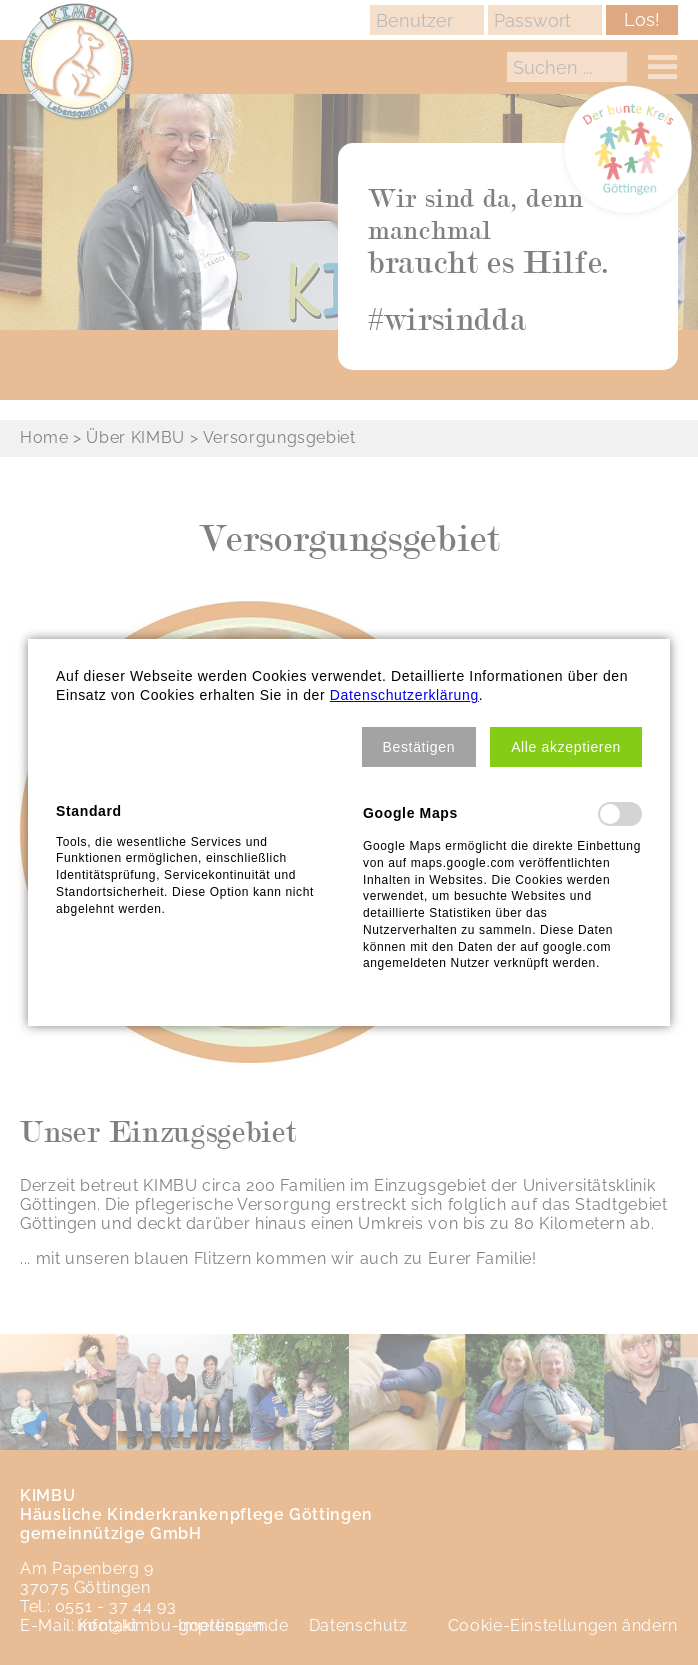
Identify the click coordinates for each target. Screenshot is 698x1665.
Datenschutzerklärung (404, 695)
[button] (419, 747)
